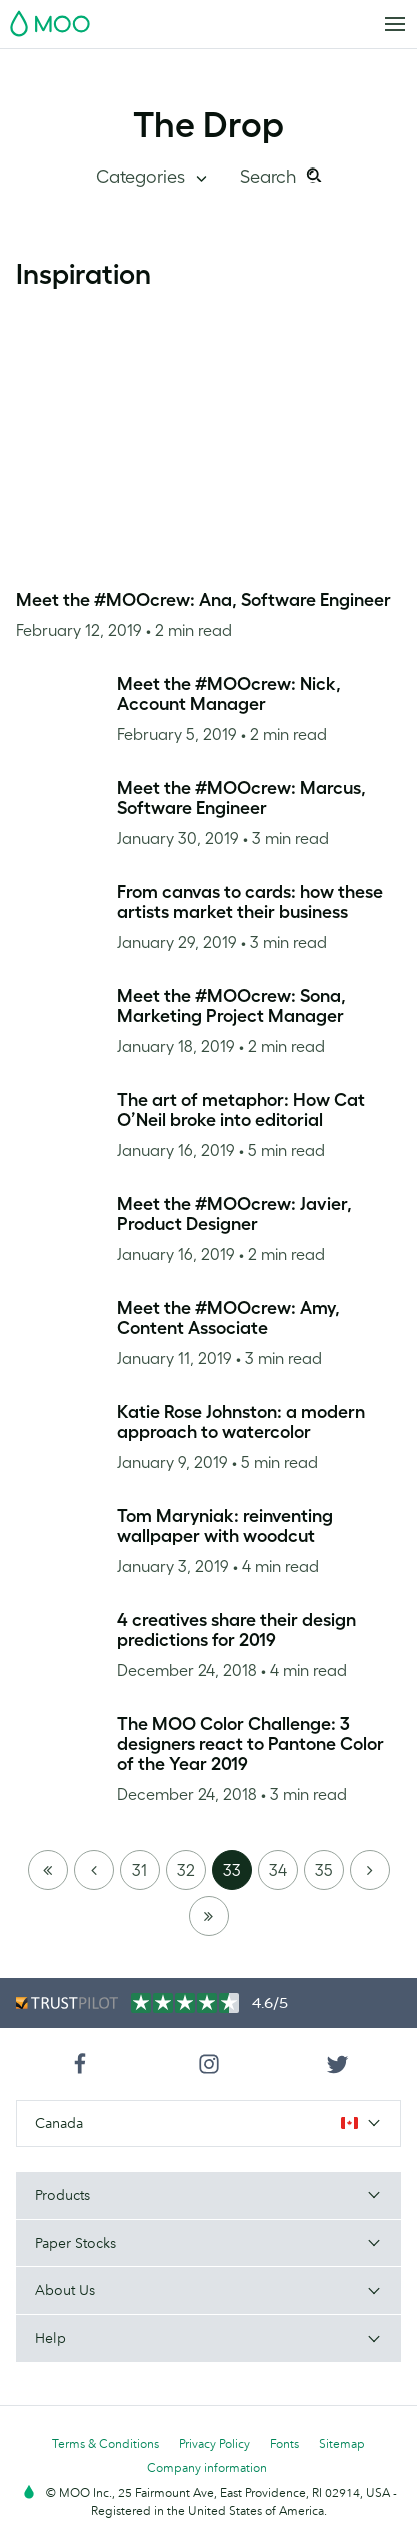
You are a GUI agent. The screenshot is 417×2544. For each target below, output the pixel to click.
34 (278, 1870)
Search (270, 177)
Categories (142, 177)
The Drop (208, 124)
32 (186, 1870)
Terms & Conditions (105, 2443)
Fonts (284, 2443)
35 (324, 1870)
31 (139, 1870)
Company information (207, 2467)
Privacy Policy (214, 2443)
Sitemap (342, 2443)
